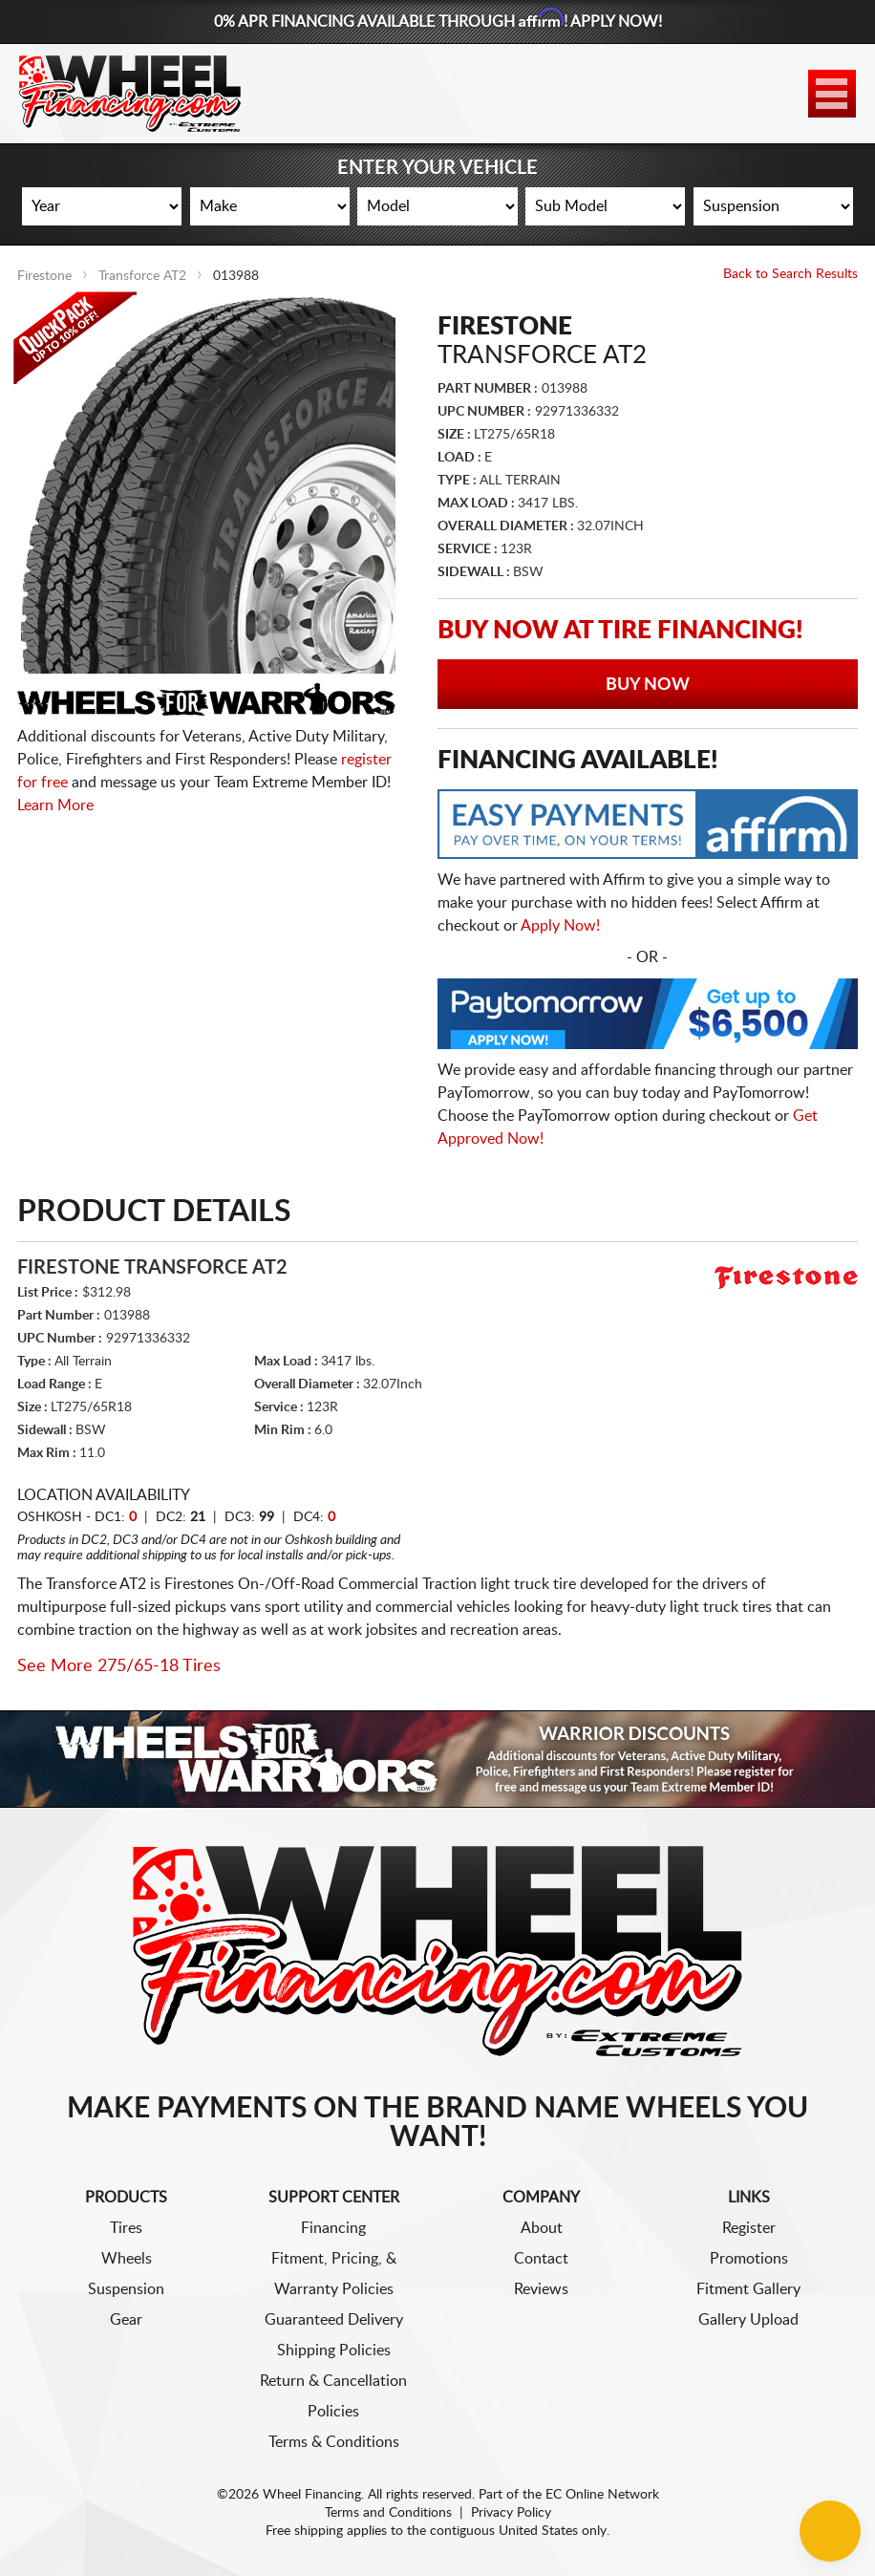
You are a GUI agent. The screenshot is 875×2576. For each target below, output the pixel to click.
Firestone (44, 276)
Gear (126, 2320)
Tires (126, 2228)
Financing (333, 2228)
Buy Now (648, 685)
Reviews (541, 2289)
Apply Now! (560, 926)
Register (749, 2228)
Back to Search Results (790, 274)
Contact (541, 2258)
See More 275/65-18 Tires (119, 1666)
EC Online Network (602, 2494)
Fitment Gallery (748, 2289)
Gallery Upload (748, 2320)
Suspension (126, 2289)
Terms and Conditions (388, 2513)
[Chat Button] (830, 2531)
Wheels (126, 2258)
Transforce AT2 (142, 276)
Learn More (55, 805)
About (542, 2228)
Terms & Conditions (333, 2442)
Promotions (749, 2258)
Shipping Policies (334, 2350)
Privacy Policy (511, 2513)
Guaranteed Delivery (334, 2320)
